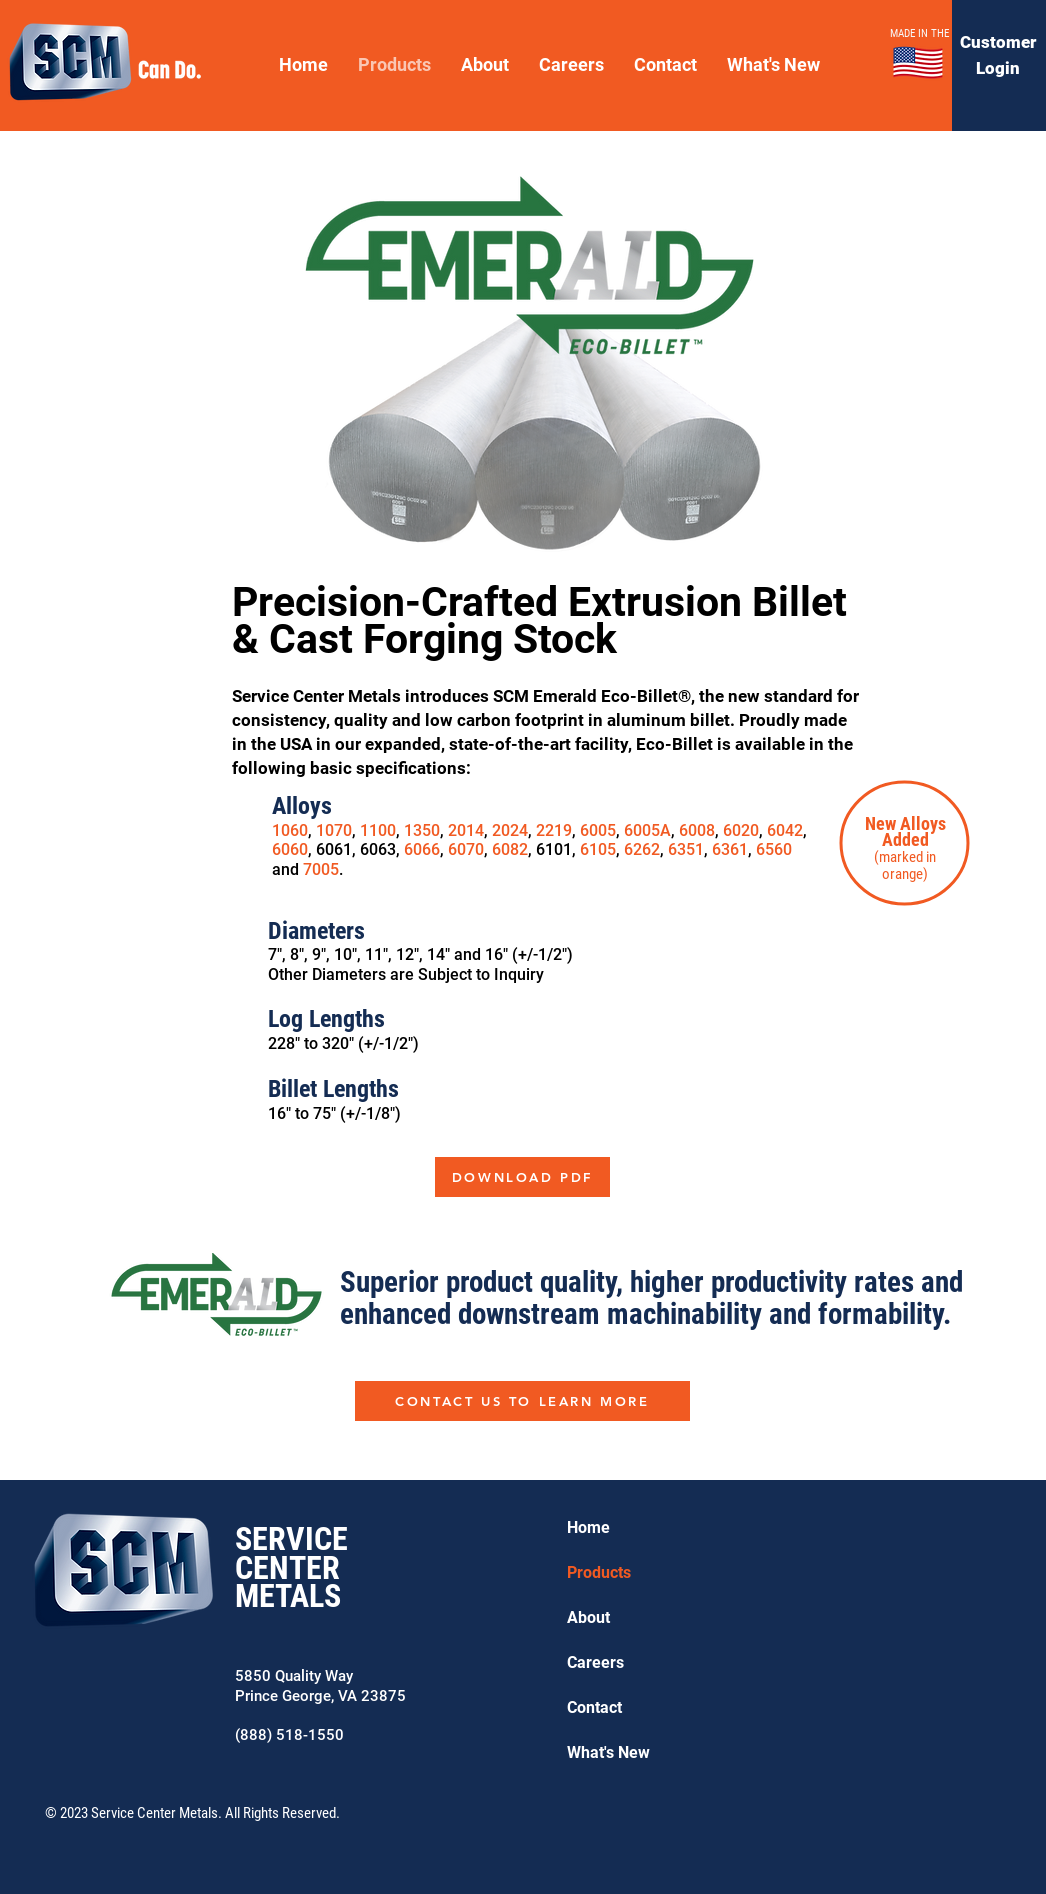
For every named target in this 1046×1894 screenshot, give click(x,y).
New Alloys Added (905, 831)
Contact (594, 1707)
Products (599, 1572)
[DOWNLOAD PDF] (522, 1177)
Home (588, 1527)
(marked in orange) (905, 865)
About (588, 1617)
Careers (595, 1662)
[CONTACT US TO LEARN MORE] (522, 1401)
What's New (608, 1752)
